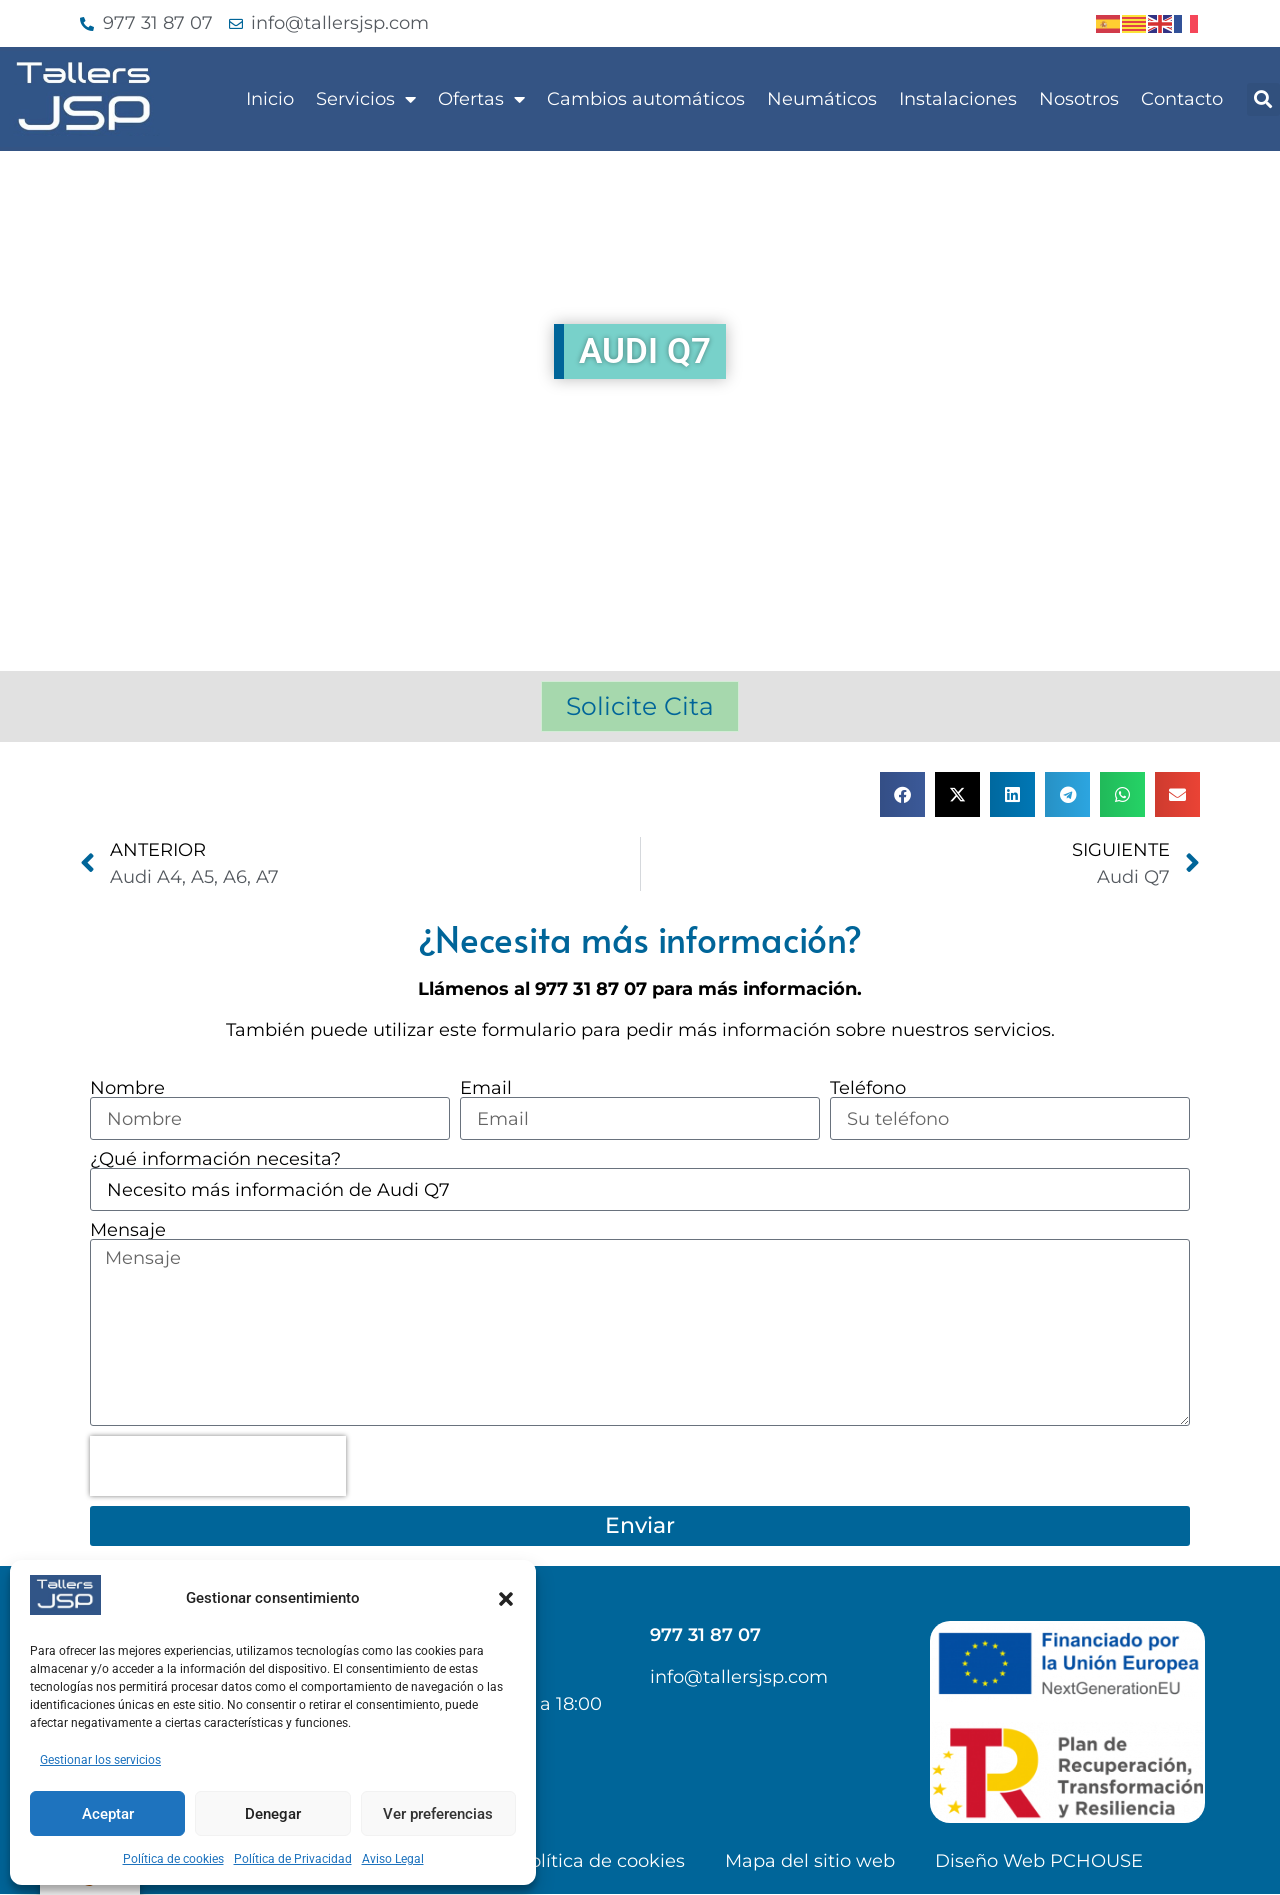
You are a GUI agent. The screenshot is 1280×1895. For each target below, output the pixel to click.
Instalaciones (958, 99)
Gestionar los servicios (100, 1760)
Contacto (1182, 99)
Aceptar (108, 1814)
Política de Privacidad (293, 1859)
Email (486, 1088)
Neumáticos (822, 99)
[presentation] (218, 1467)
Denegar (273, 1814)
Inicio (270, 99)
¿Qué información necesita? (215, 1159)
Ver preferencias (438, 1814)
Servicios (366, 99)
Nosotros (1079, 99)
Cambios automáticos (646, 99)
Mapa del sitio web (810, 1862)
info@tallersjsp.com (739, 1678)
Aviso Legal (393, 1859)
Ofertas (481, 99)
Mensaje (128, 1230)
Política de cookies (173, 1859)
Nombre (127, 1088)
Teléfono (868, 1088)
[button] (506, 1599)
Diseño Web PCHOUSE (1039, 1862)
